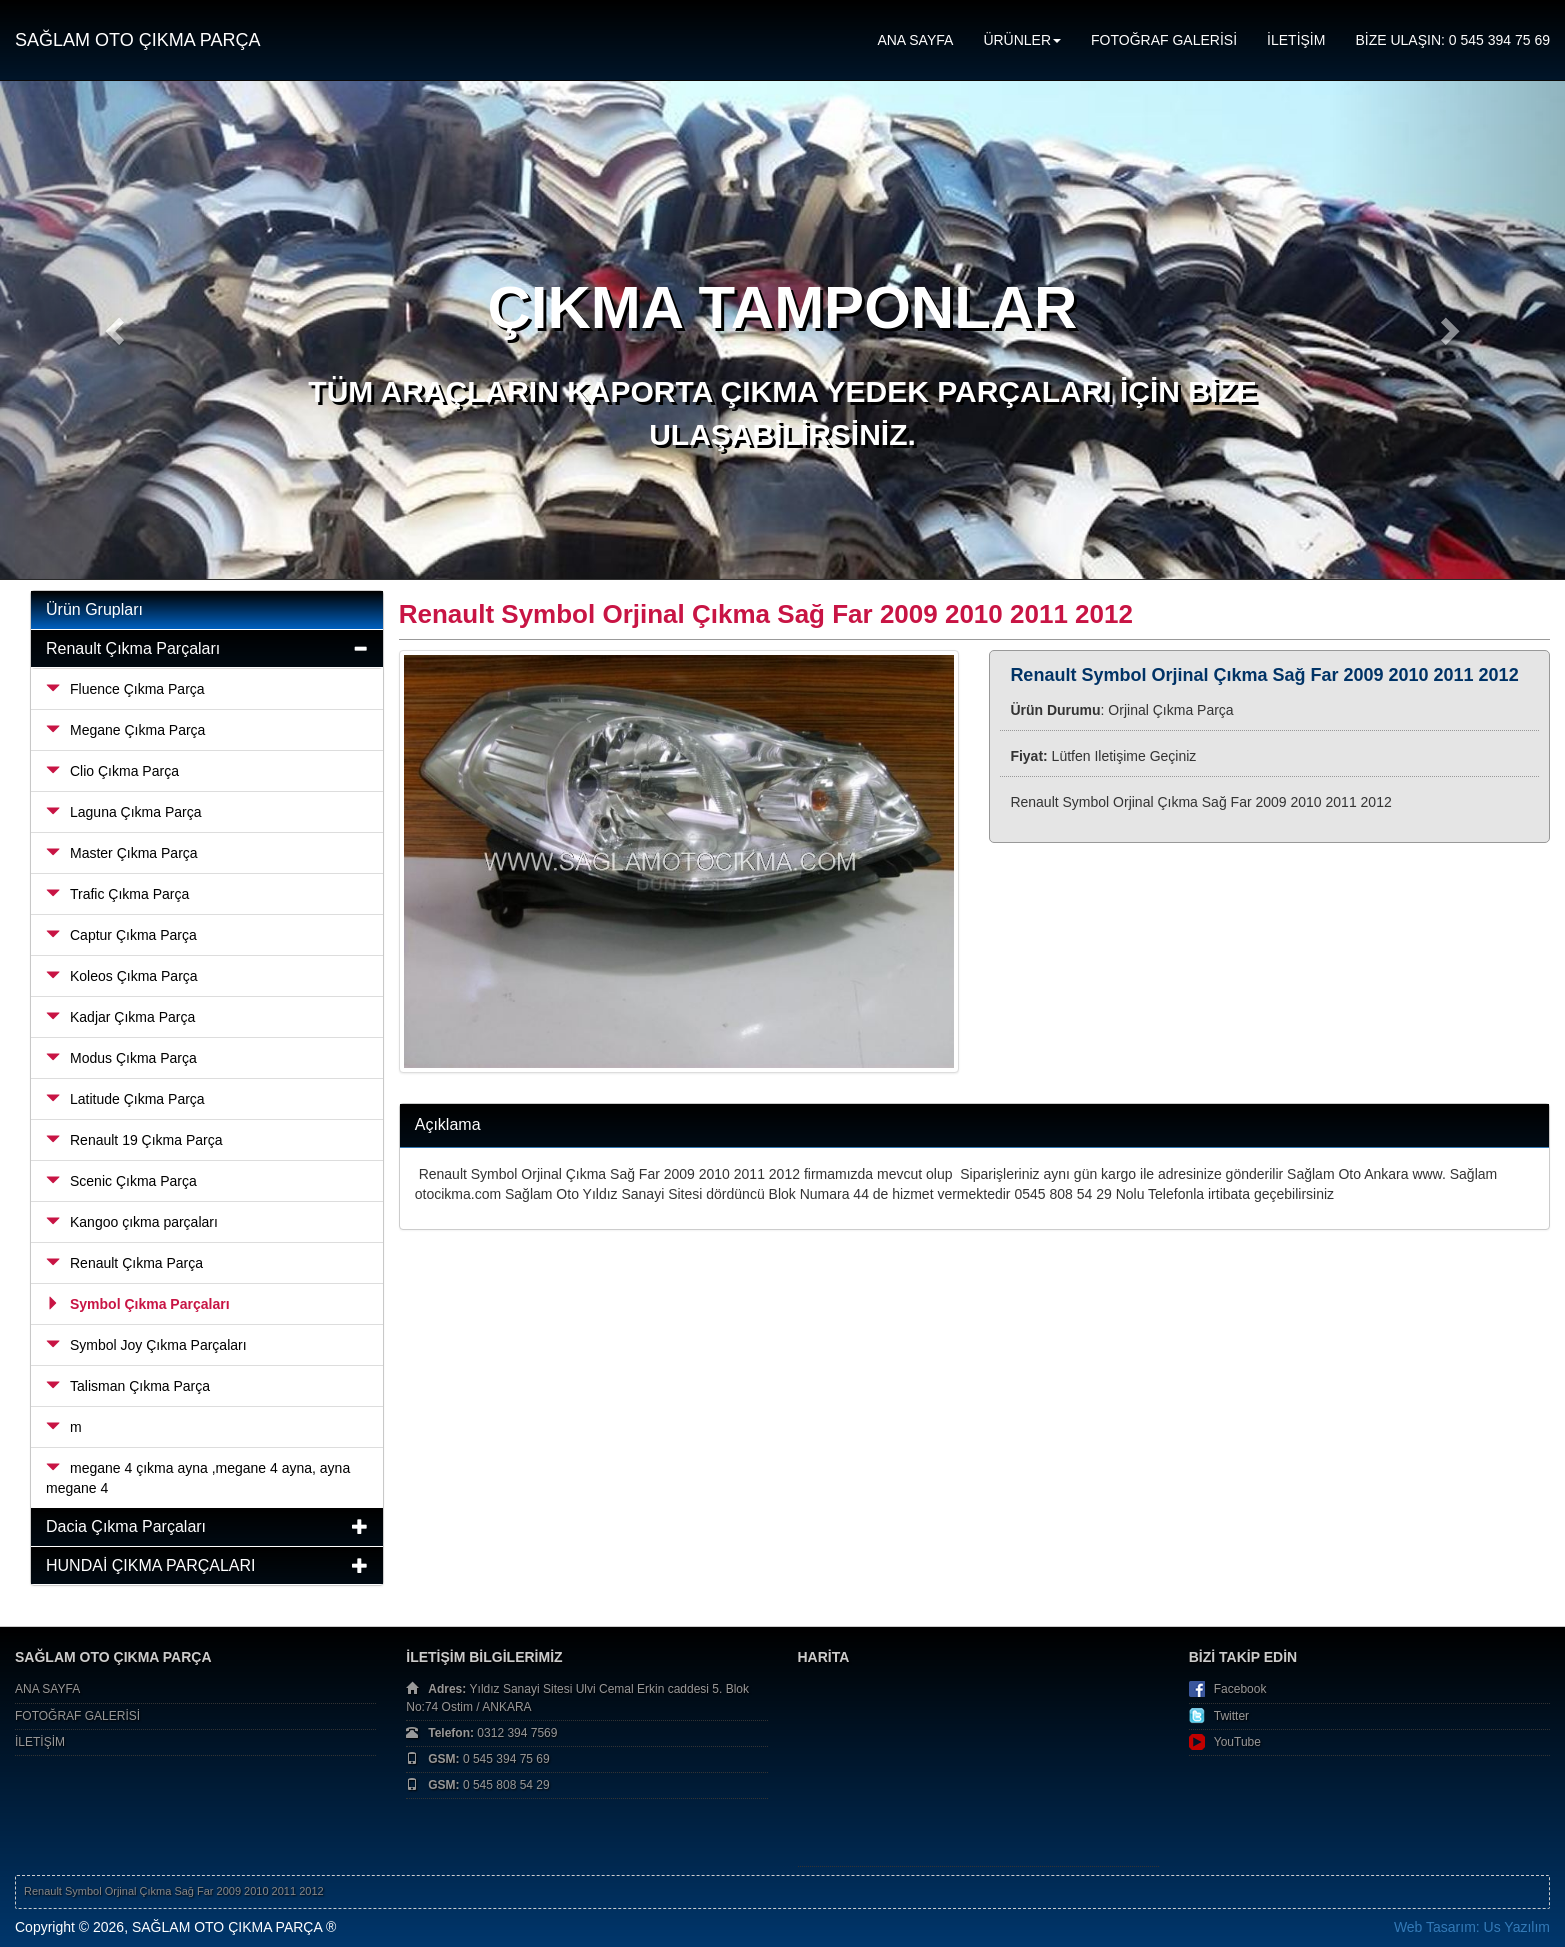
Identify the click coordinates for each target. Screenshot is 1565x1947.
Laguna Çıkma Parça (124, 812)
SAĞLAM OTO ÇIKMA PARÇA (137, 40)
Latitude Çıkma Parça (125, 1099)
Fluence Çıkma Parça (125, 689)
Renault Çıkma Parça (124, 1263)
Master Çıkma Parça (122, 853)
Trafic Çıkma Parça (117, 894)
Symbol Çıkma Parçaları (138, 1304)
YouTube (1237, 1742)
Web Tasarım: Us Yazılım (1472, 1927)
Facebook (1240, 1689)
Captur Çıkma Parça (121, 935)
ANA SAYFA (915, 40)
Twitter (1231, 1716)
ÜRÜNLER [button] (1022, 40)
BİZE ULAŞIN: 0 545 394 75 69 (1452, 40)
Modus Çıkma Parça (121, 1058)
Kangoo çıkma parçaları (132, 1222)
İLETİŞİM (1296, 40)
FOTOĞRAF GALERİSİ (1164, 40)
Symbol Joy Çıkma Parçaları (146, 1345)
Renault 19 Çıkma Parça (134, 1140)
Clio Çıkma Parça (112, 771)
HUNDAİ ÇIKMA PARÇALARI (151, 1565)
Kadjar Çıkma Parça (120, 1017)
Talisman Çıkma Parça (128, 1386)
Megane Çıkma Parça (125, 730)
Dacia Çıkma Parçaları (126, 1526)
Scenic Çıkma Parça (121, 1181)
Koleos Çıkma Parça (122, 976)
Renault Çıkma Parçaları (133, 648)
